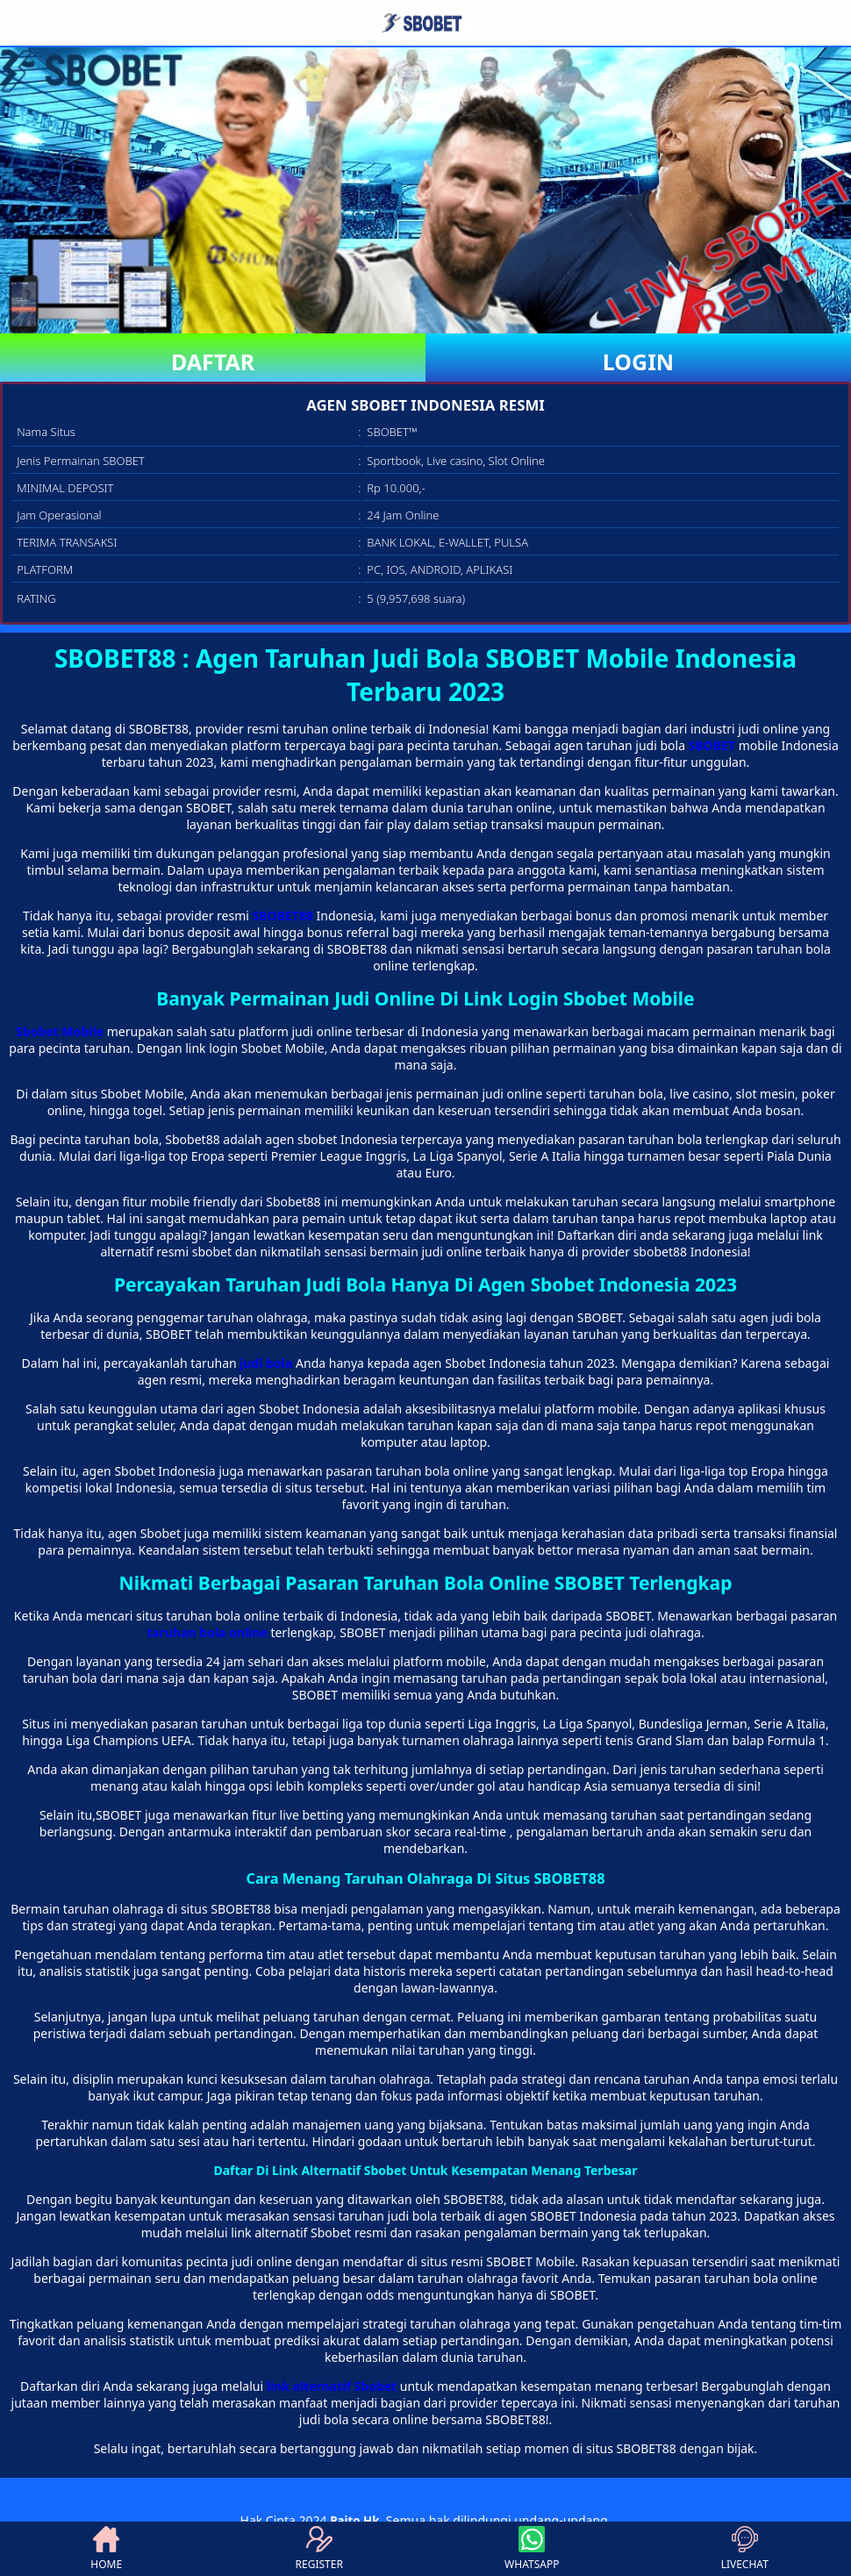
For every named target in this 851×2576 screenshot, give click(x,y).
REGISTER (319, 2549)
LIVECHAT (745, 2549)
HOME (106, 2549)
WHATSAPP (531, 2549)
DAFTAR (212, 361)
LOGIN (638, 361)
